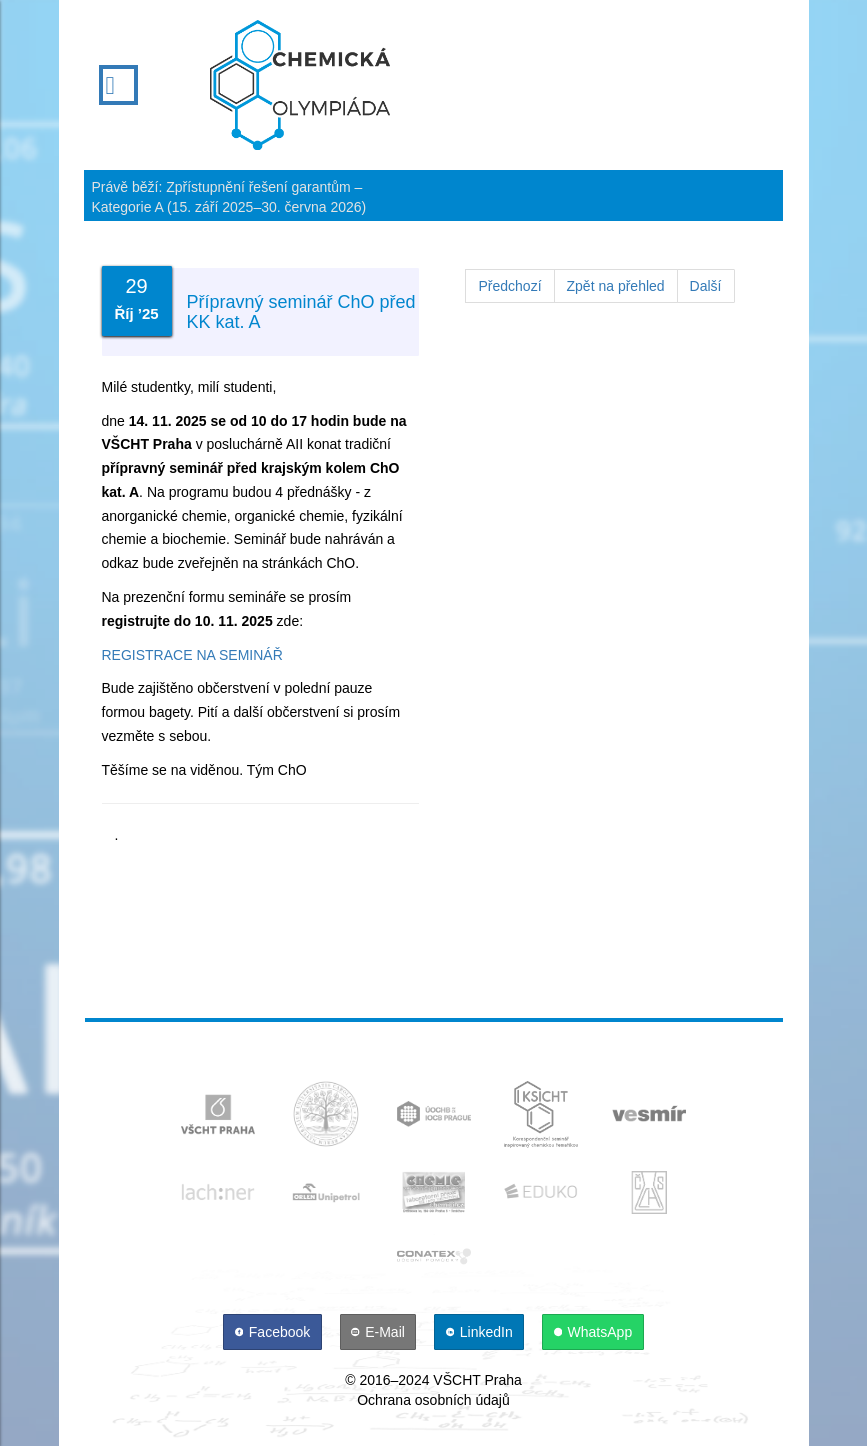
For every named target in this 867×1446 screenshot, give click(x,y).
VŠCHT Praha (477, 1380)
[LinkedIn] (481, 1332)
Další (706, 286)
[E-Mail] (380, 1332)
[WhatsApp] (593, 1332)
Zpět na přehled (616, 286)
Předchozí (509, 286)
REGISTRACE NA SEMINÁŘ (192, 655)
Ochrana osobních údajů (433, 1400)
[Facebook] (274, 1332)
